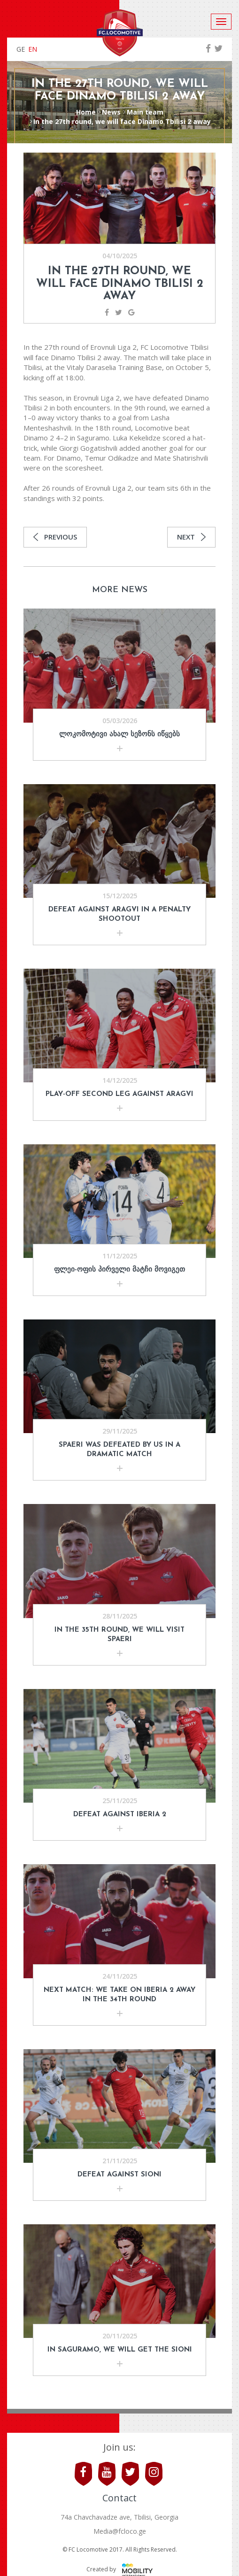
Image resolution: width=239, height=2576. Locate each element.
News (111, 112)
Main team (145, 112)
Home (86, 112)
